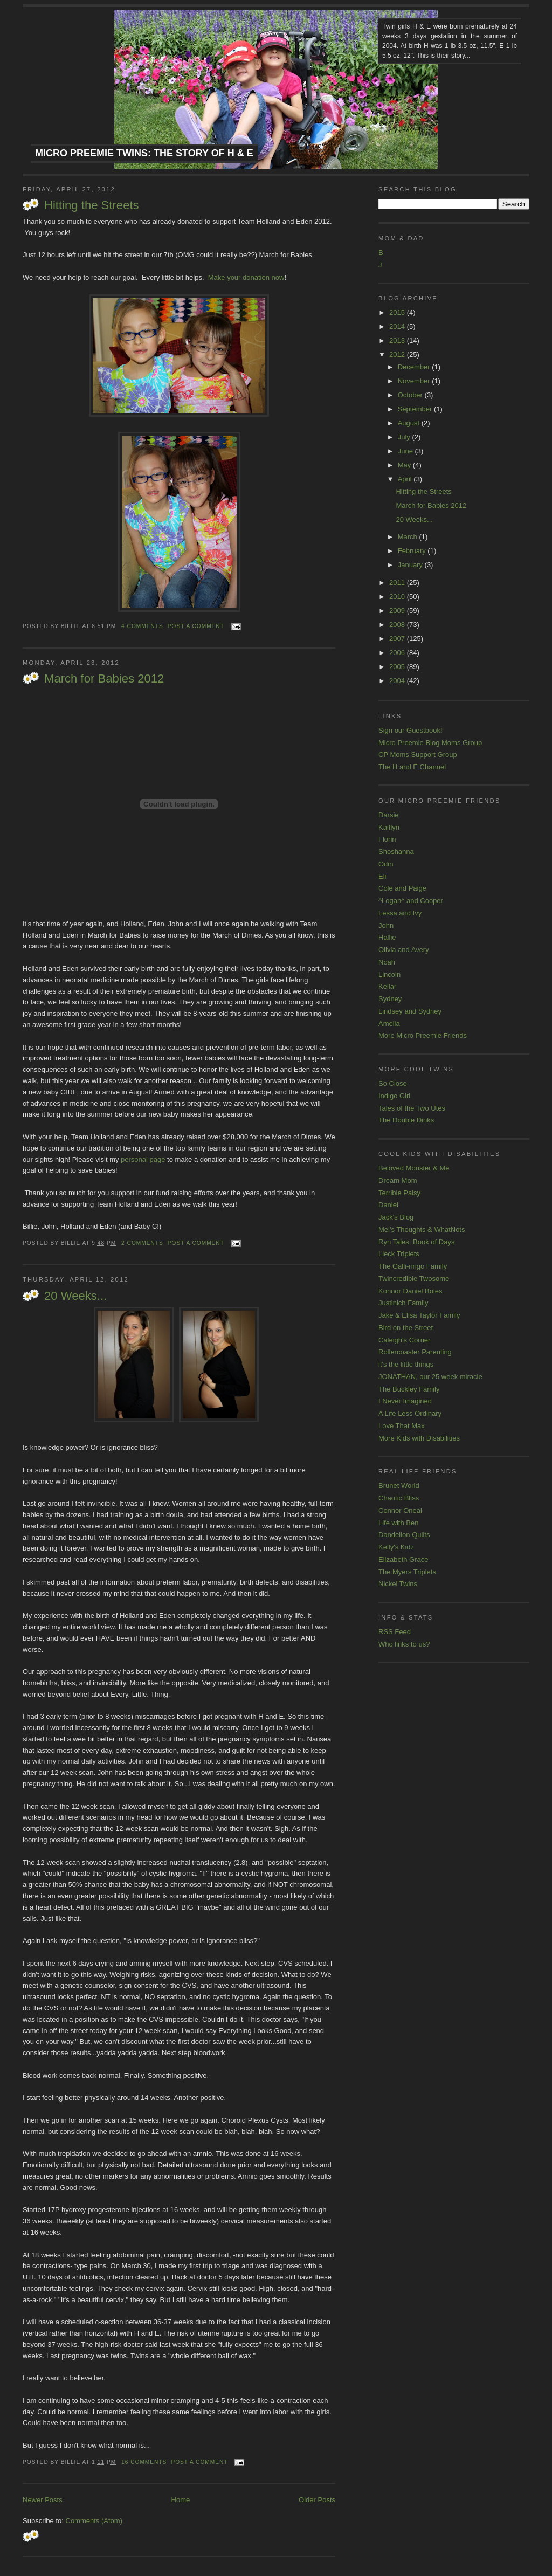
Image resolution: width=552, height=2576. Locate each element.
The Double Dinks (406, 1120)
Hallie (387, 937)
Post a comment (196, 626)
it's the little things (405, 1364)
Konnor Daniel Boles (410, 1291)
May (405, 465)
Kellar (387, 986)
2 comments (142, 1243)
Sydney (390, 999)
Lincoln (389, 974)
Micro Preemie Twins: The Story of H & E (144, 153)
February (413, 551)
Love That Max (401, 1426)
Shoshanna (396, 852)
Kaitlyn (388, 827)
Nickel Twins (397, 1584)
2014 (398, 326)
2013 (398, 340)
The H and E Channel (412, 767)
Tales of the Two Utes (411, 1108)
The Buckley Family (408, 1389)
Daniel (388, 1205)
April (406, 479)
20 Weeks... (75, 1296)
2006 (398, 653)
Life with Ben (398, 1523)
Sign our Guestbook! (410, 730)
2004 (398, 681)
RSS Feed (394, 1632)
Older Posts (317, 2500)
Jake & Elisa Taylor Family (419, 1315)
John (386, 925)
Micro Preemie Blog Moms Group (430, 743)
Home (180, 2500)
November (415, 381)
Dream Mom (397, 1180)
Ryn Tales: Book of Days (416, 1242)
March (408, 537)
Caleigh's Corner (404, 1340)
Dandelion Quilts (404, 1535)
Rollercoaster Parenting (415, 1352)
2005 (398, 667)
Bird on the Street (405, 1328)
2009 (398, 611)
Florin (387, 839)
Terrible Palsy (399, 1193)
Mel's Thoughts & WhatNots (421, 1229)
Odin (385, 864)
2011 (398, 582)
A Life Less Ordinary (409, 1413)
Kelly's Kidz (396, 1547)
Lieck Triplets (398, 1254)
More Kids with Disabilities (419, 1438)
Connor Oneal (400, 1510)
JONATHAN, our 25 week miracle (430, 1377)
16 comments (144, 2462)
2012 (398, 354)
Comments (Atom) (94, 2521)
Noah (386, 962)
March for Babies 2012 (104, 678)
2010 (398, 597)
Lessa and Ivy (400, 913)
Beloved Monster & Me (414, 1168)
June (406, 451)
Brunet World (398, 1486)
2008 (398, 625)
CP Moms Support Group (417, 754)
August (410, 423)
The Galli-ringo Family (412, 1266)
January (411, 565)
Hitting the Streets (91, 205)
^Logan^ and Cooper (410, 901)
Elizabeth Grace (403, 1559)
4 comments (142, 626)
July (405, 437)
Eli (382, 876)
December (415, 367)
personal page (143, 1159)
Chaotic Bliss (398, 1498)
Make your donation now (246, 277)
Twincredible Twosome (413, 1279)
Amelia (389, 1024)
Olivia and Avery (403, 950)
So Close (392, 1083)
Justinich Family (403, 1303)
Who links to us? (404, 1644)
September (416, 409)
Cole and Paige (402, 888)
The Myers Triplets (407, 1572)
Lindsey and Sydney (409, 1011)
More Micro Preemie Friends (422, 1035)
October (411, 395)
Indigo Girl (394, 1096)
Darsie (388, 815)
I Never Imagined (405, 1401)
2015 (398, 312)
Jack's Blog (395, 1217)
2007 (398, 639)
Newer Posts (43, 2500)
